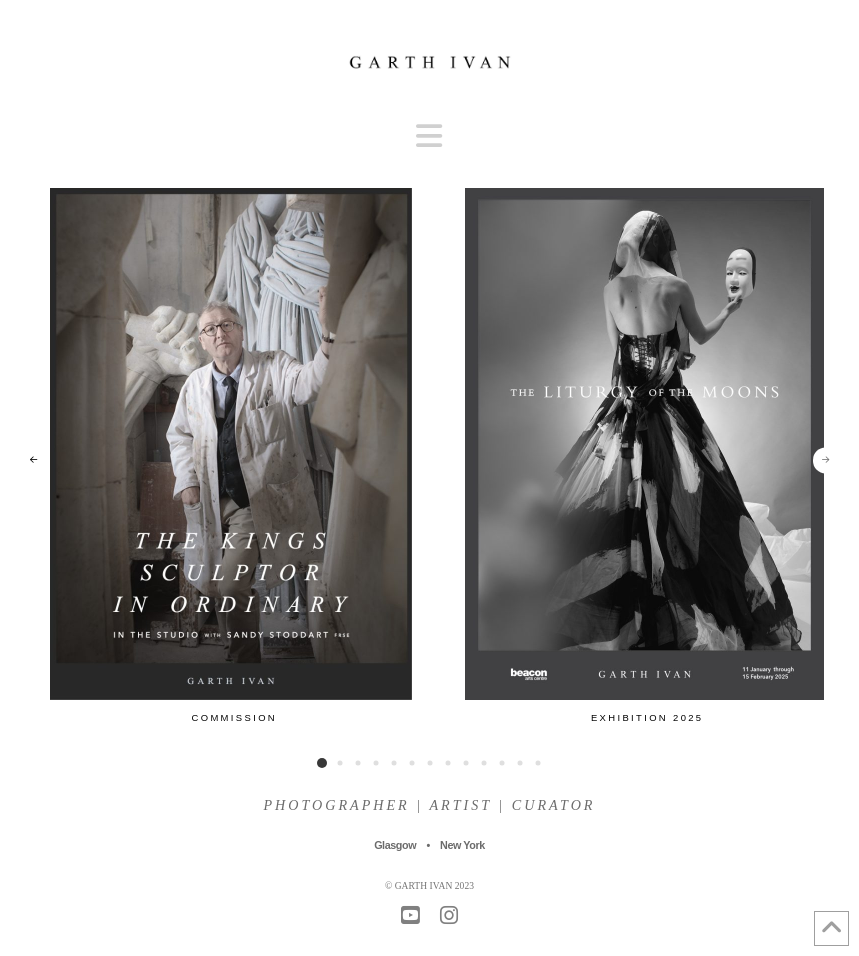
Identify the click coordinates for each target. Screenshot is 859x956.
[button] (429, 136)
